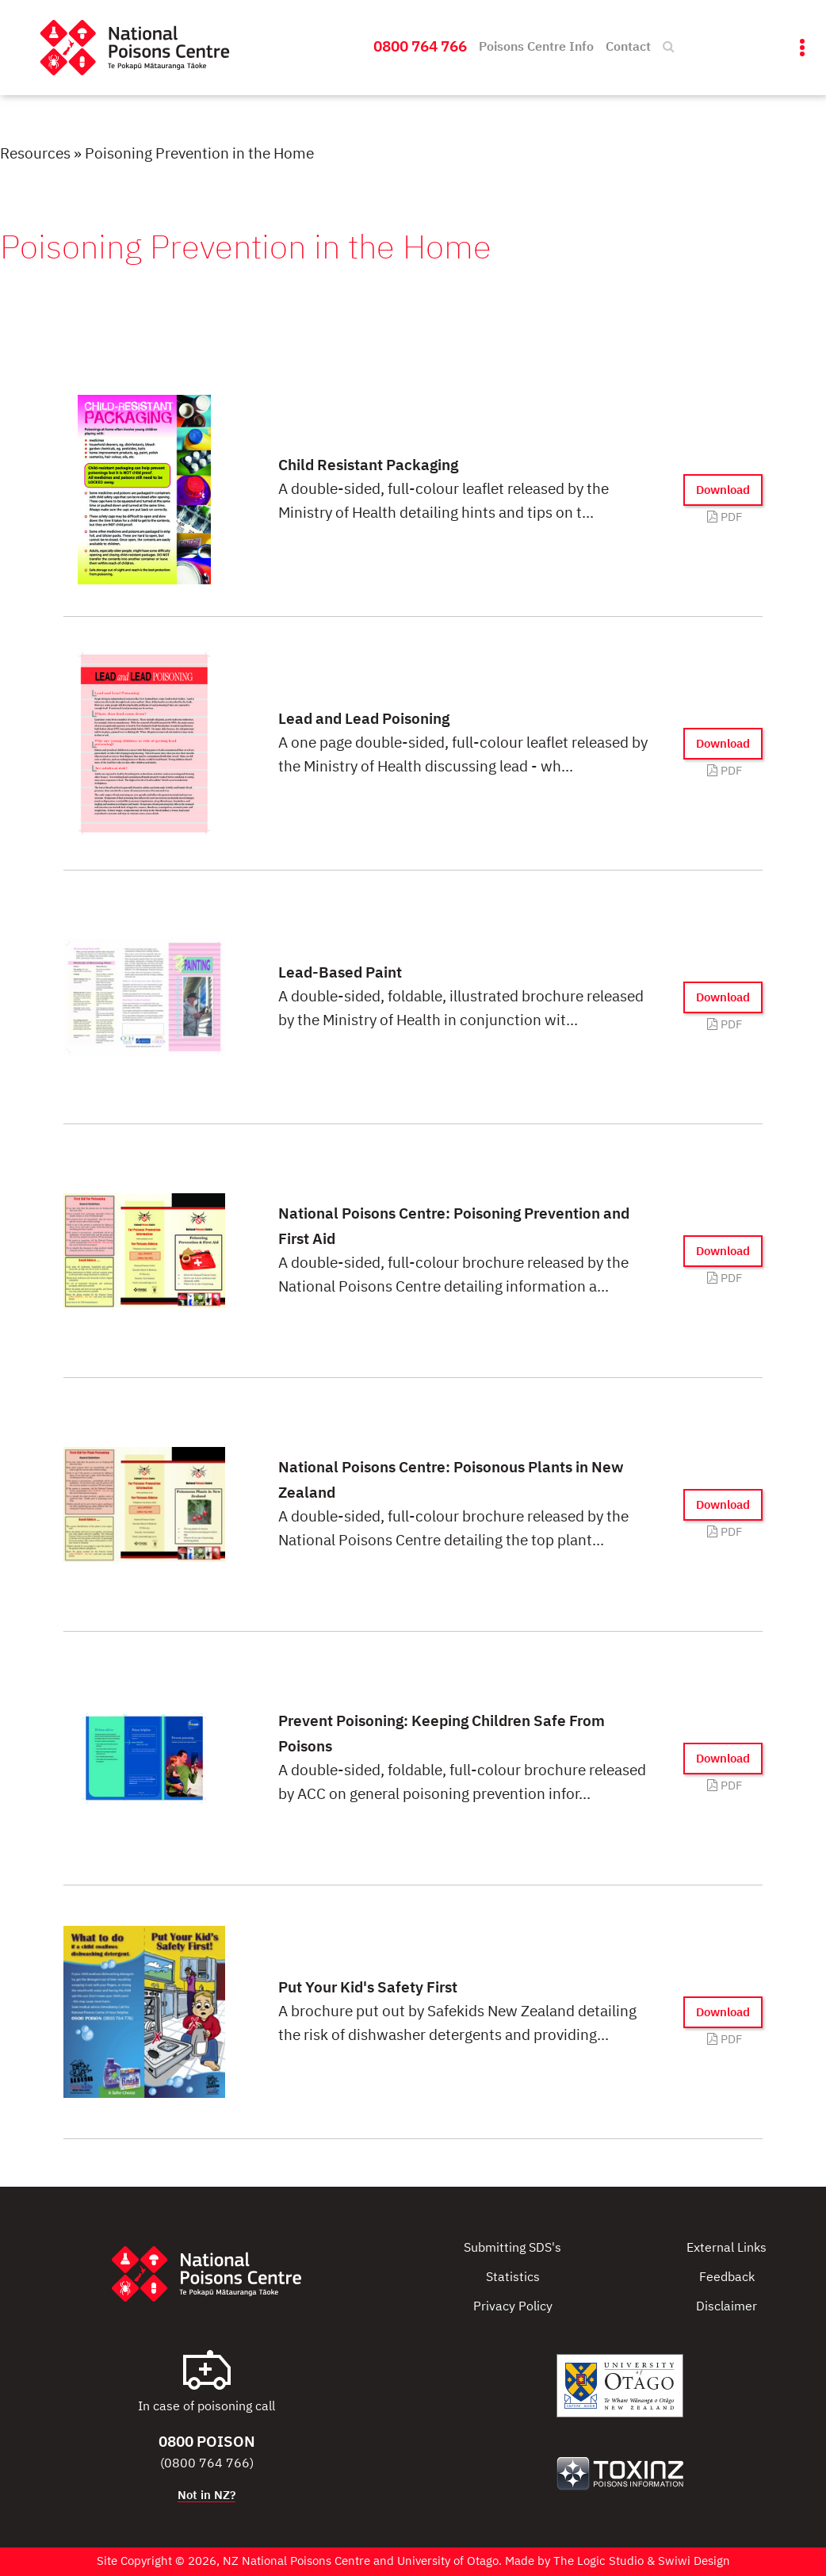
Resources (35, 154)
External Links (726, 2248)
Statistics (513, 2278)
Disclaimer (726, 2307)
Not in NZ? (206, 2495)
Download (723, 490)
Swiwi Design (694, 2561)
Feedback (727, 2278)
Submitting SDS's (512, 2248)
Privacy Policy (513, 2307)
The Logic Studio (598, 2561)
